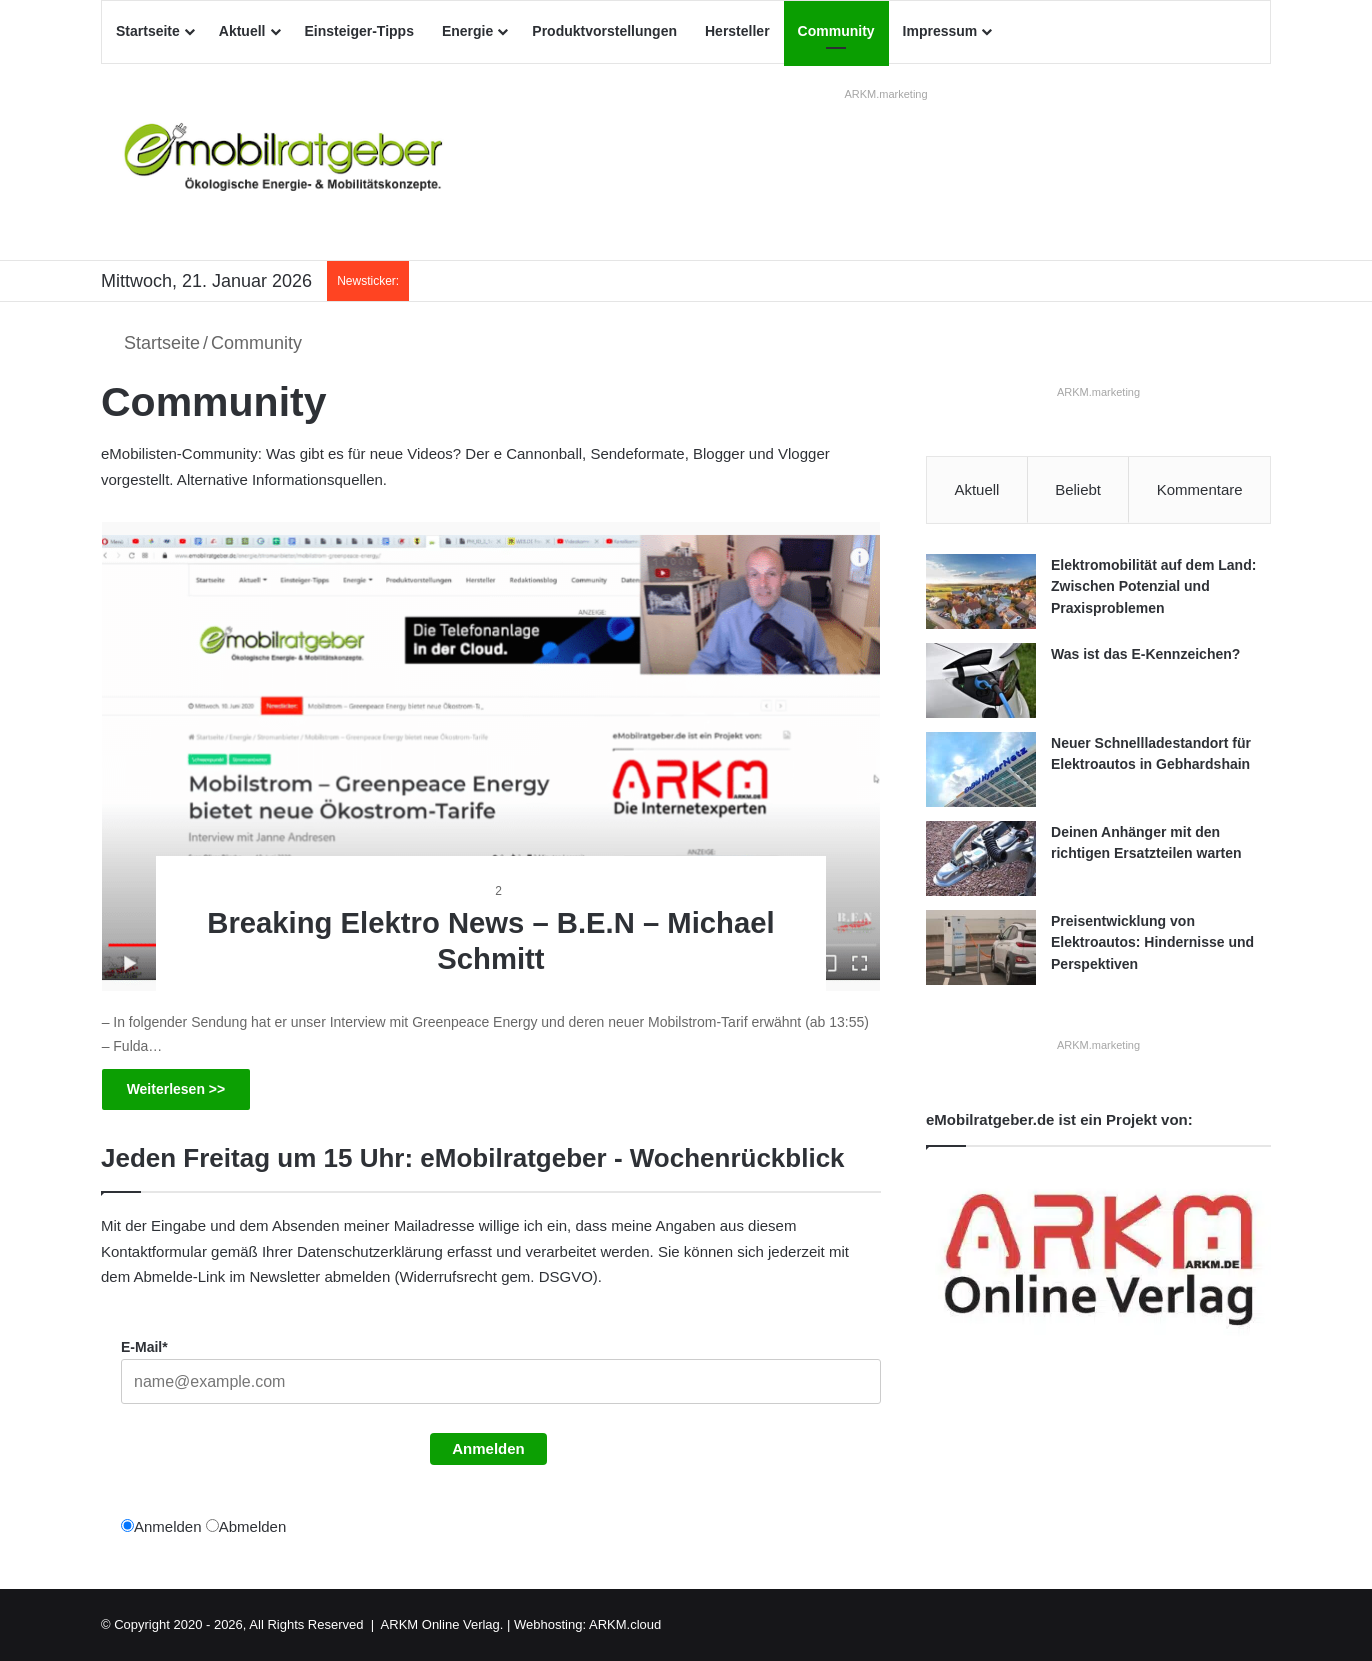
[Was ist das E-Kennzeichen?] (981, 680)
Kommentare (1200, 489)
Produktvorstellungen (604, 31)
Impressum (940, 31)
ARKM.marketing (885, 94)
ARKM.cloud (625, 1624)
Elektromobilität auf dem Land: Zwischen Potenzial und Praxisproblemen (1153, 586)
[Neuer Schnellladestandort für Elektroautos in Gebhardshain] (981, 769)
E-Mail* (144, 1347)
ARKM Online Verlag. (442, 1624)
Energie (467, 31)
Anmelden (488, 1448)
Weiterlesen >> (176, 1089)
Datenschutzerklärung (370, 1251)
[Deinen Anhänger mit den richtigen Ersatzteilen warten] (981, 858)
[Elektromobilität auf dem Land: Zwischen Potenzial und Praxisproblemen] (981, 591)
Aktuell (242, 31)
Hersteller (737, 31)
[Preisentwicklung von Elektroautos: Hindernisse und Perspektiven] (981, 947)
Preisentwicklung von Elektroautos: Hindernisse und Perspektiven (1152, 942)
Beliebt (1078, 489)
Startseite (148, 31)
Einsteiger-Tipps (359, 31)
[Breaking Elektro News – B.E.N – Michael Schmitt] (491, 756)
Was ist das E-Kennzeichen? (1145, 654)
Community (836, 31)
